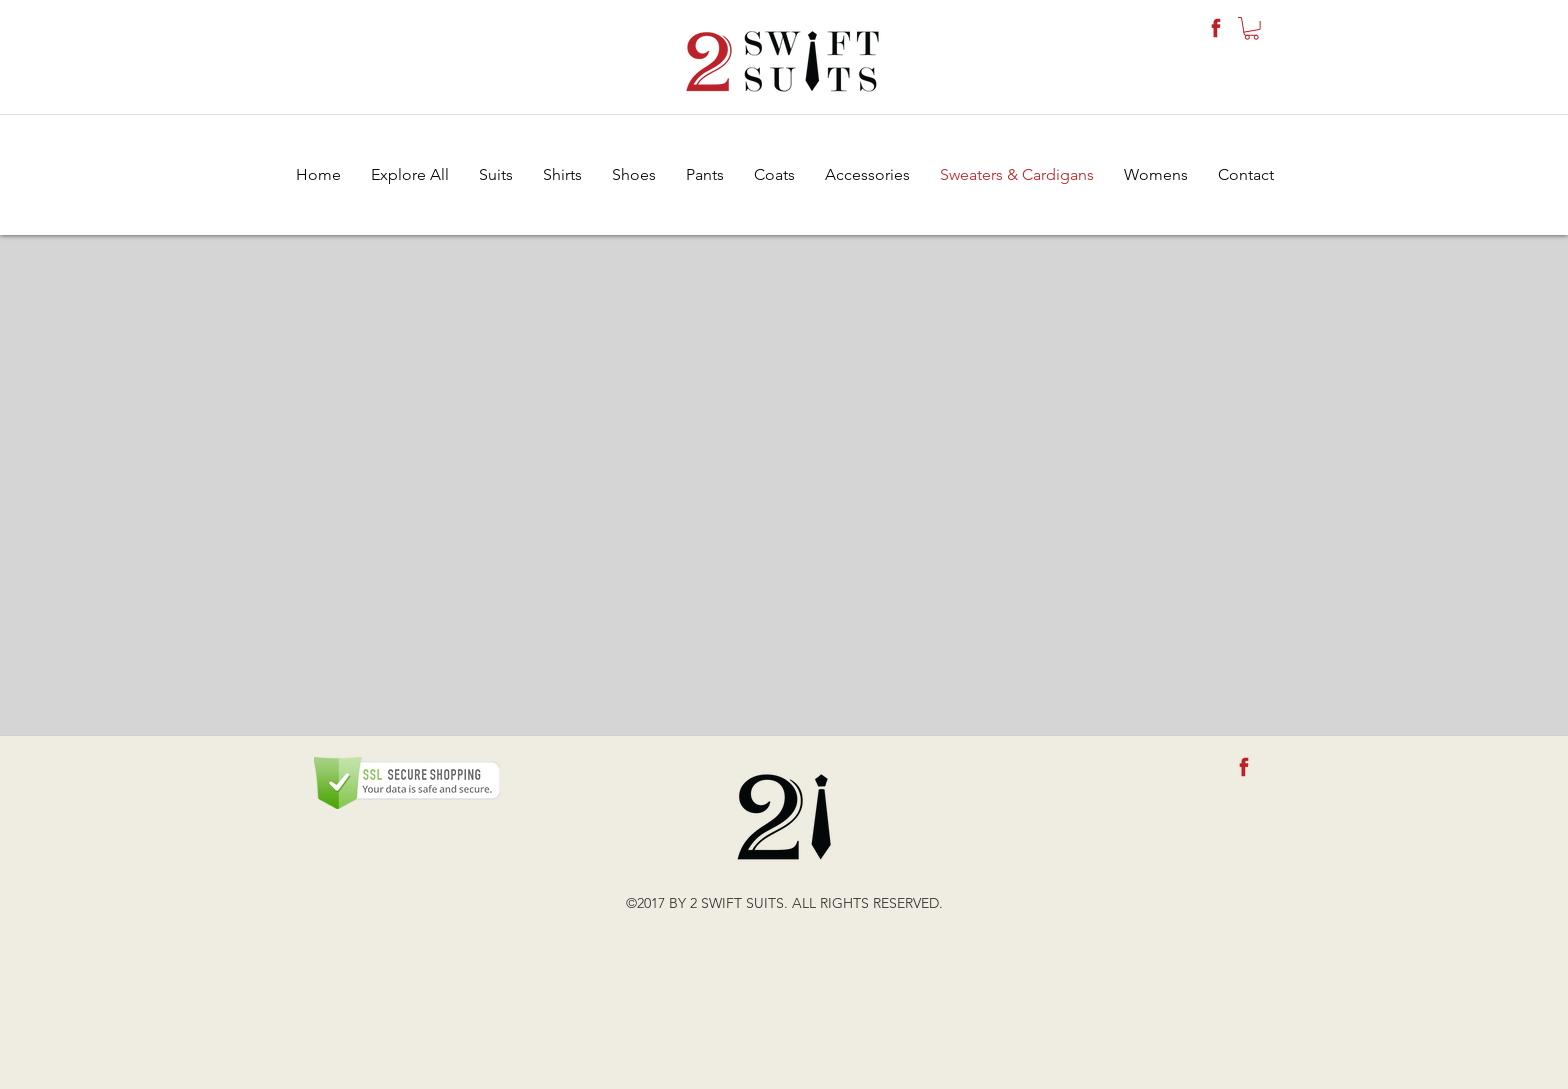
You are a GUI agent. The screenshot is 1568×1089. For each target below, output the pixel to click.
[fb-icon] (1216, 28)
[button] (1251, 28)
